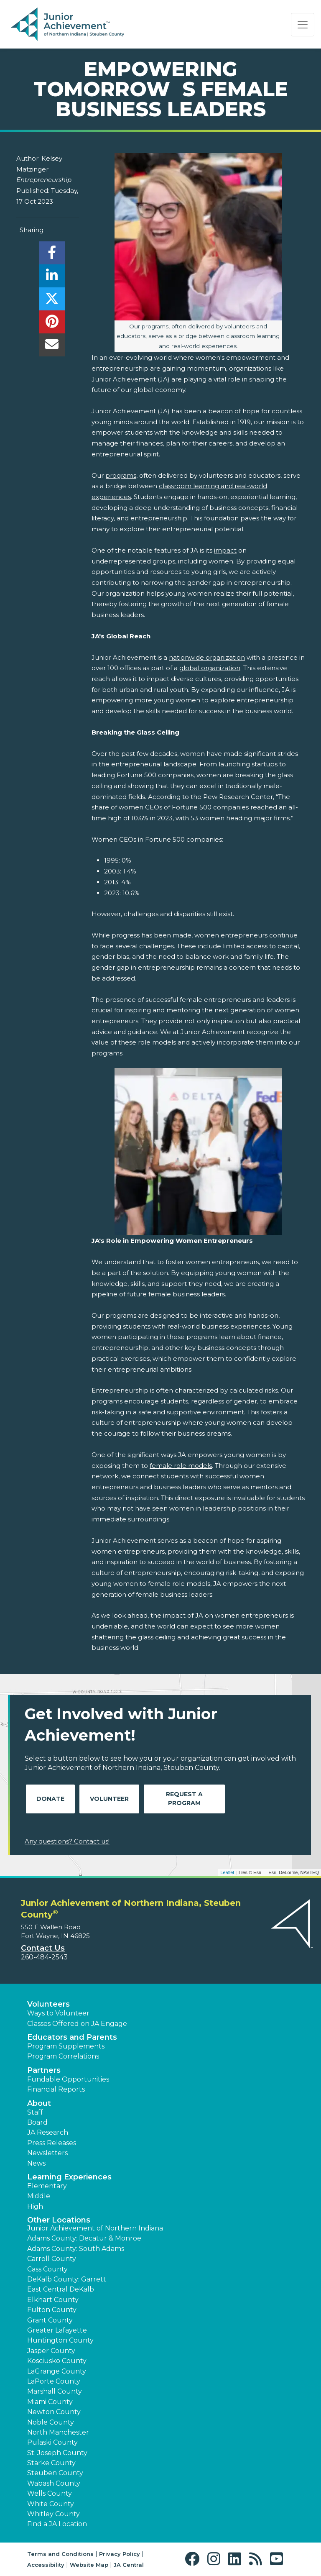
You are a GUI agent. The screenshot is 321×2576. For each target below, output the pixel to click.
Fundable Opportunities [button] (68, 2079)
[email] (51, 347)
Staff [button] (35, 2112)
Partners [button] (44, 2070)
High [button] (35, 2206)
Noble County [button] (50, 2422)
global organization (209, 668)
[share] (51, 255)
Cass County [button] (47, 2269)
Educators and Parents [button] (72, 2037)
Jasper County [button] (51, 2351)
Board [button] (37, 2122)
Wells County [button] (49, 2493)
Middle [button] (38, 2196)
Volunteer (109, 1799)
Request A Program (184, 1798)
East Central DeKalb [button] (60, 2289)
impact (225, 550)
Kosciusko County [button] (57, 2361)
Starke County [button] (51, 2463)
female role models (181, 1466)
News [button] (36, 2163)
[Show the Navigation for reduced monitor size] (302, 24)
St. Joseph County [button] (57, 2453)
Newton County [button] (54, 2412)
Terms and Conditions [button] (60, 2553)
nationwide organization (207, 657)
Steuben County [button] (55, 2473)
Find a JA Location (57, 2524)
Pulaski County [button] (52, 2442)
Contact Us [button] (43, 1948)
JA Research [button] (47, 2132)
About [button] (39, 2103)
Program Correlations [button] (63, 2056)
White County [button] (50, 2504)
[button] (194, 2559)
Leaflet (227, 1872)
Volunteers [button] (48, 2004)
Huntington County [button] (60, 2340)
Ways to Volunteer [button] (58, 2013)
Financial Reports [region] (56, 2089)
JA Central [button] (129, 2564)
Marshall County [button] (54, 2391)
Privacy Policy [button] (119, 2553)
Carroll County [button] (51, 2259)
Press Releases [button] (51, 2143)
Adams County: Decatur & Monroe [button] (84, 2238)
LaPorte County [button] (53, 2381)
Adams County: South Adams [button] (75, 2249)
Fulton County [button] (51, 2310)
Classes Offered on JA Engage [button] (77, 2024)
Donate (50, 1799)
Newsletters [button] (47, 2153)
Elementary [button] (47, 2186)
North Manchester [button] (58, 2432)
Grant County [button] (50, 2320)
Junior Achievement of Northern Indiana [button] (95, 2228)
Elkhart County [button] (53, 2300)
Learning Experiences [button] (69, 2177)
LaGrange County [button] (56, 2371)
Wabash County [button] (53, 2483)
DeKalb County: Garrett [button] (66, 2279)
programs (120, 475)
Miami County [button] (50, 2402)
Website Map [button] (89, 2564)
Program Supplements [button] (65, 2046)
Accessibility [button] (45, 2564)
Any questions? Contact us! (67, 1841)
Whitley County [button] (53, 2514)
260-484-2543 (44, 1957)
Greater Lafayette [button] (57, 2330)
